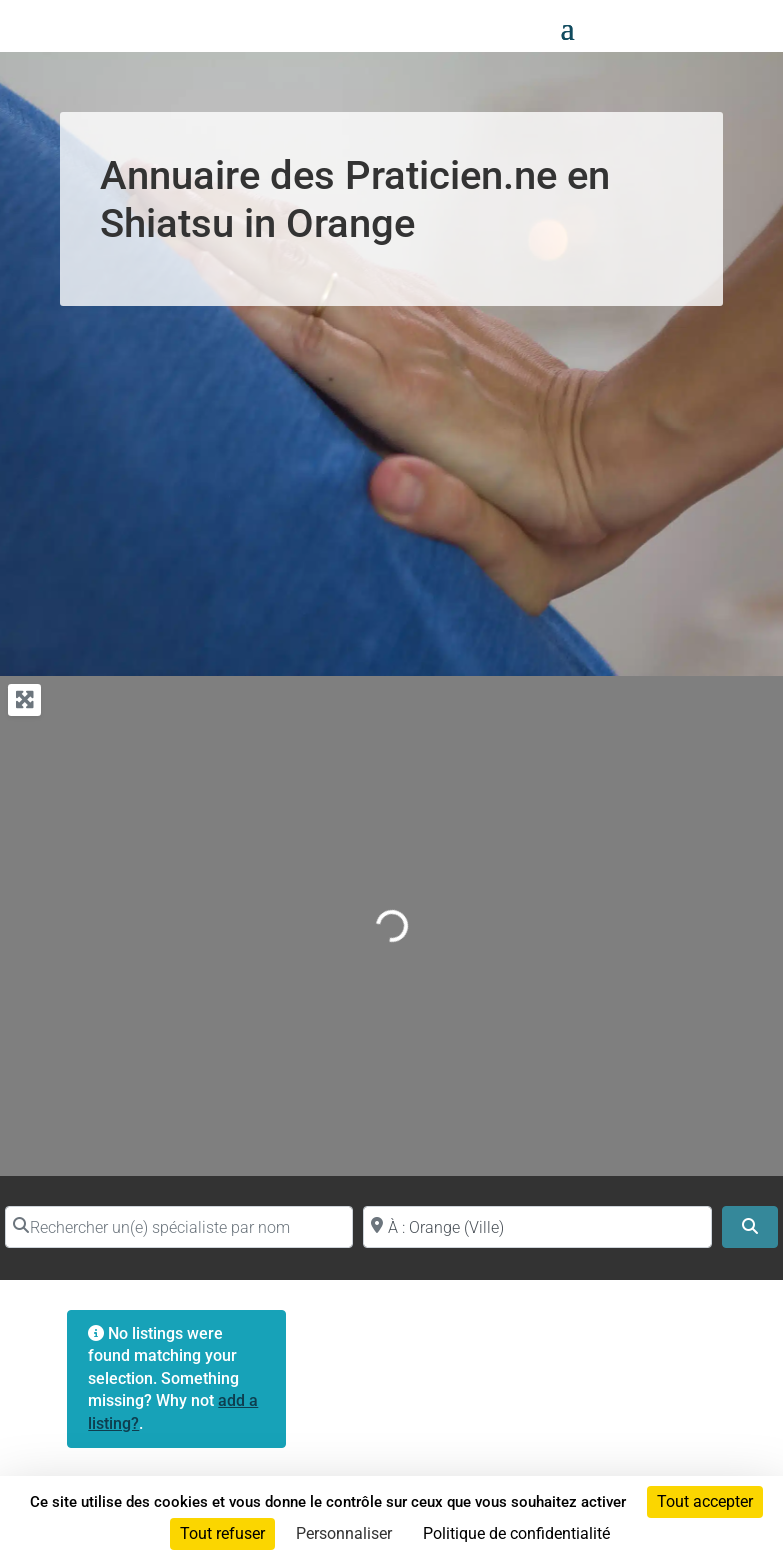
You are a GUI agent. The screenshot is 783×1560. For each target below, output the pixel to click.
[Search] (750, 1227)
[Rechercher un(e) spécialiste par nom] (179, 1227)
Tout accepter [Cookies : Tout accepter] (705, 1501)
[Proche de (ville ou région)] (537, 1227)
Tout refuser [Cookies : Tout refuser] (222, 1533)
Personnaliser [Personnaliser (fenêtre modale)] (344, 1533)
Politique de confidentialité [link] (516, 1533)
